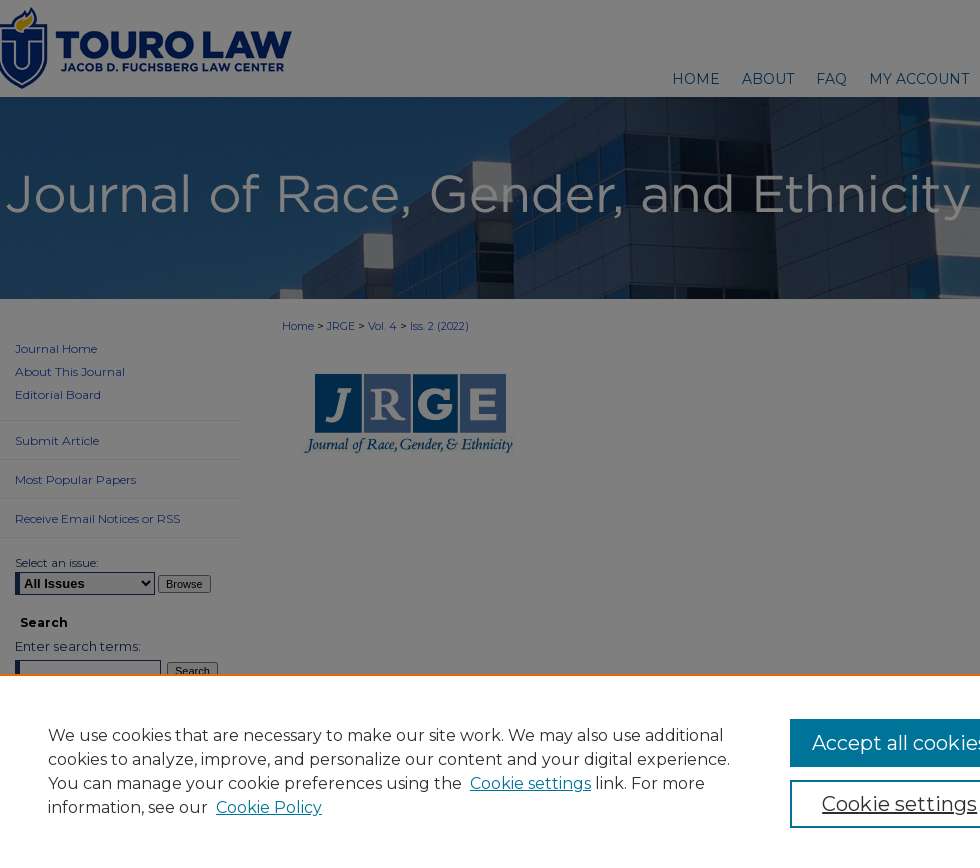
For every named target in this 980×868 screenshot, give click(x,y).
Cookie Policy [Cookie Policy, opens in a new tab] (269, 807)
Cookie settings (530, 783)
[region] (490, 771)
